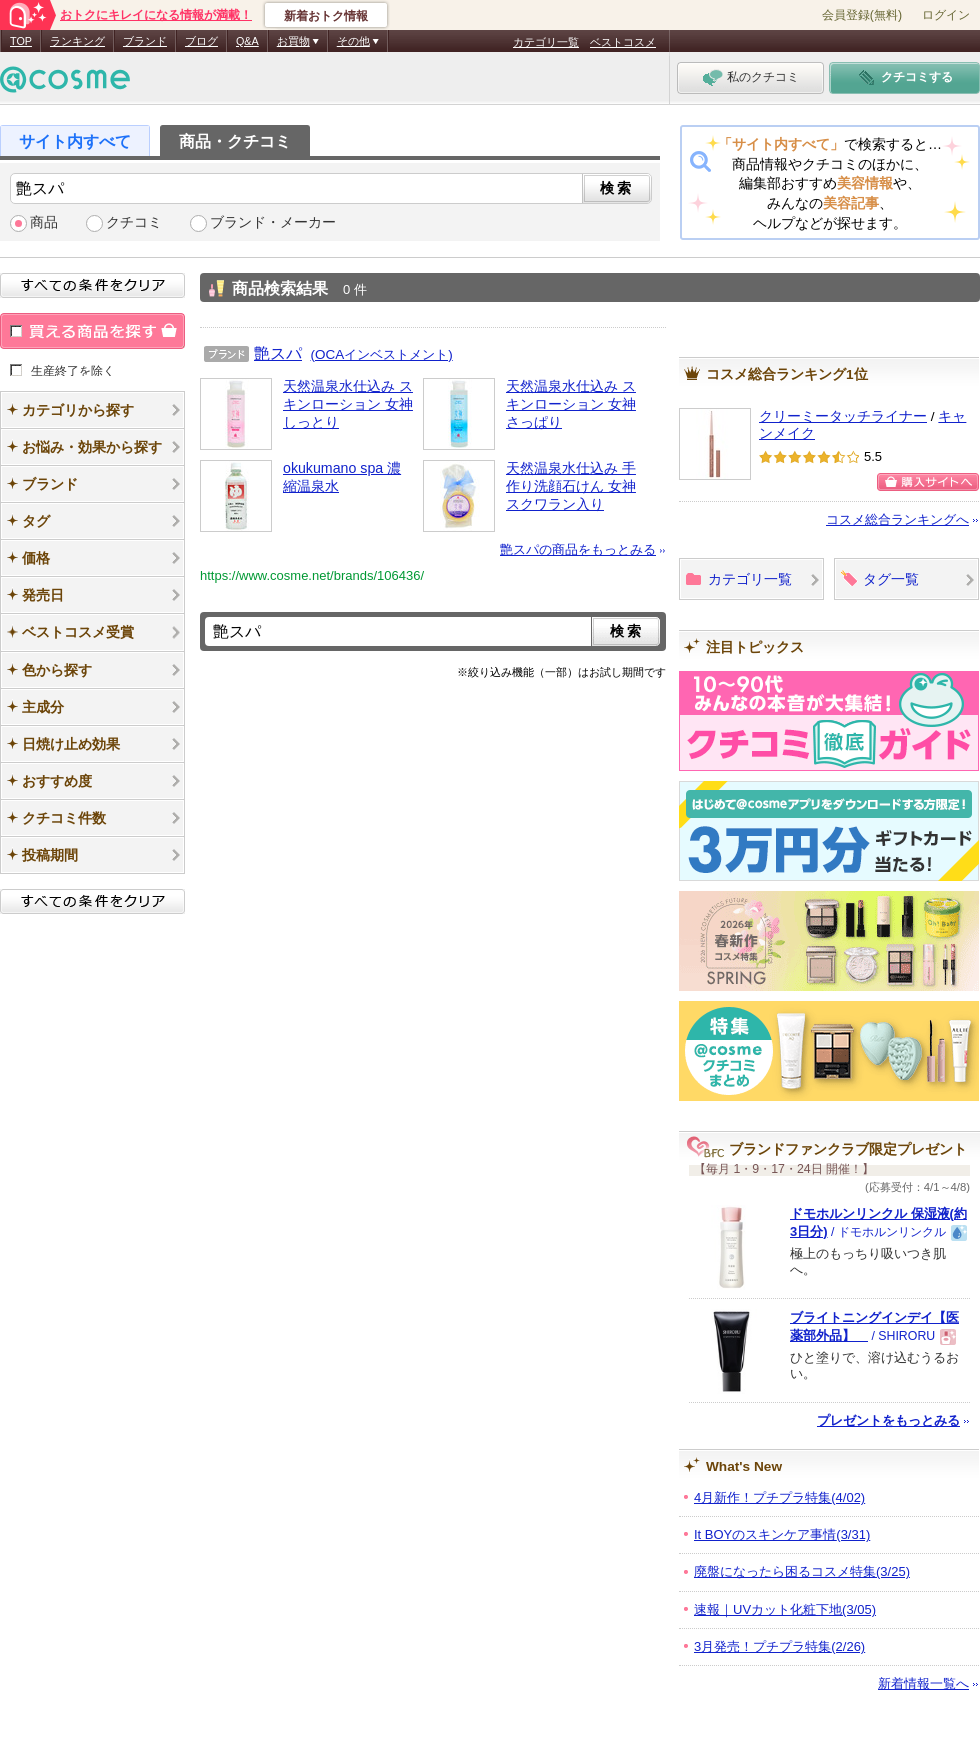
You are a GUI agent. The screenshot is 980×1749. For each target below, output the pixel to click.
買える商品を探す (92, 331)
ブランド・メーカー (273, 222)
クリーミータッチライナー (843, 416)
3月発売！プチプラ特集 (779, 1646)
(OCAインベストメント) (382, 354)
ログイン (946, 15)
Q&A (247, 41)
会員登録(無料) (862, 15)
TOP (21, 41)
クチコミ (134, 222)
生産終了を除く (73, 370)
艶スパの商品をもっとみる (578, 549)
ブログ (201, 41)
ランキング (77, 41)
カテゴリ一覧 (546, 42)
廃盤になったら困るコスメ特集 (802, 1571)
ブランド (145, 41)
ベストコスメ (623, 42)
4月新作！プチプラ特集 (779, 1497)
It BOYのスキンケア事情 (782, 1534)
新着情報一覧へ (923, 1683)
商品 (44, 222)
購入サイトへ (928, 482)
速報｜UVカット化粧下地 (785, 1609)
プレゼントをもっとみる (888, 1420)
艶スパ (278, 353)
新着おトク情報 (326, 16)
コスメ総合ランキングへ (897, 519)
